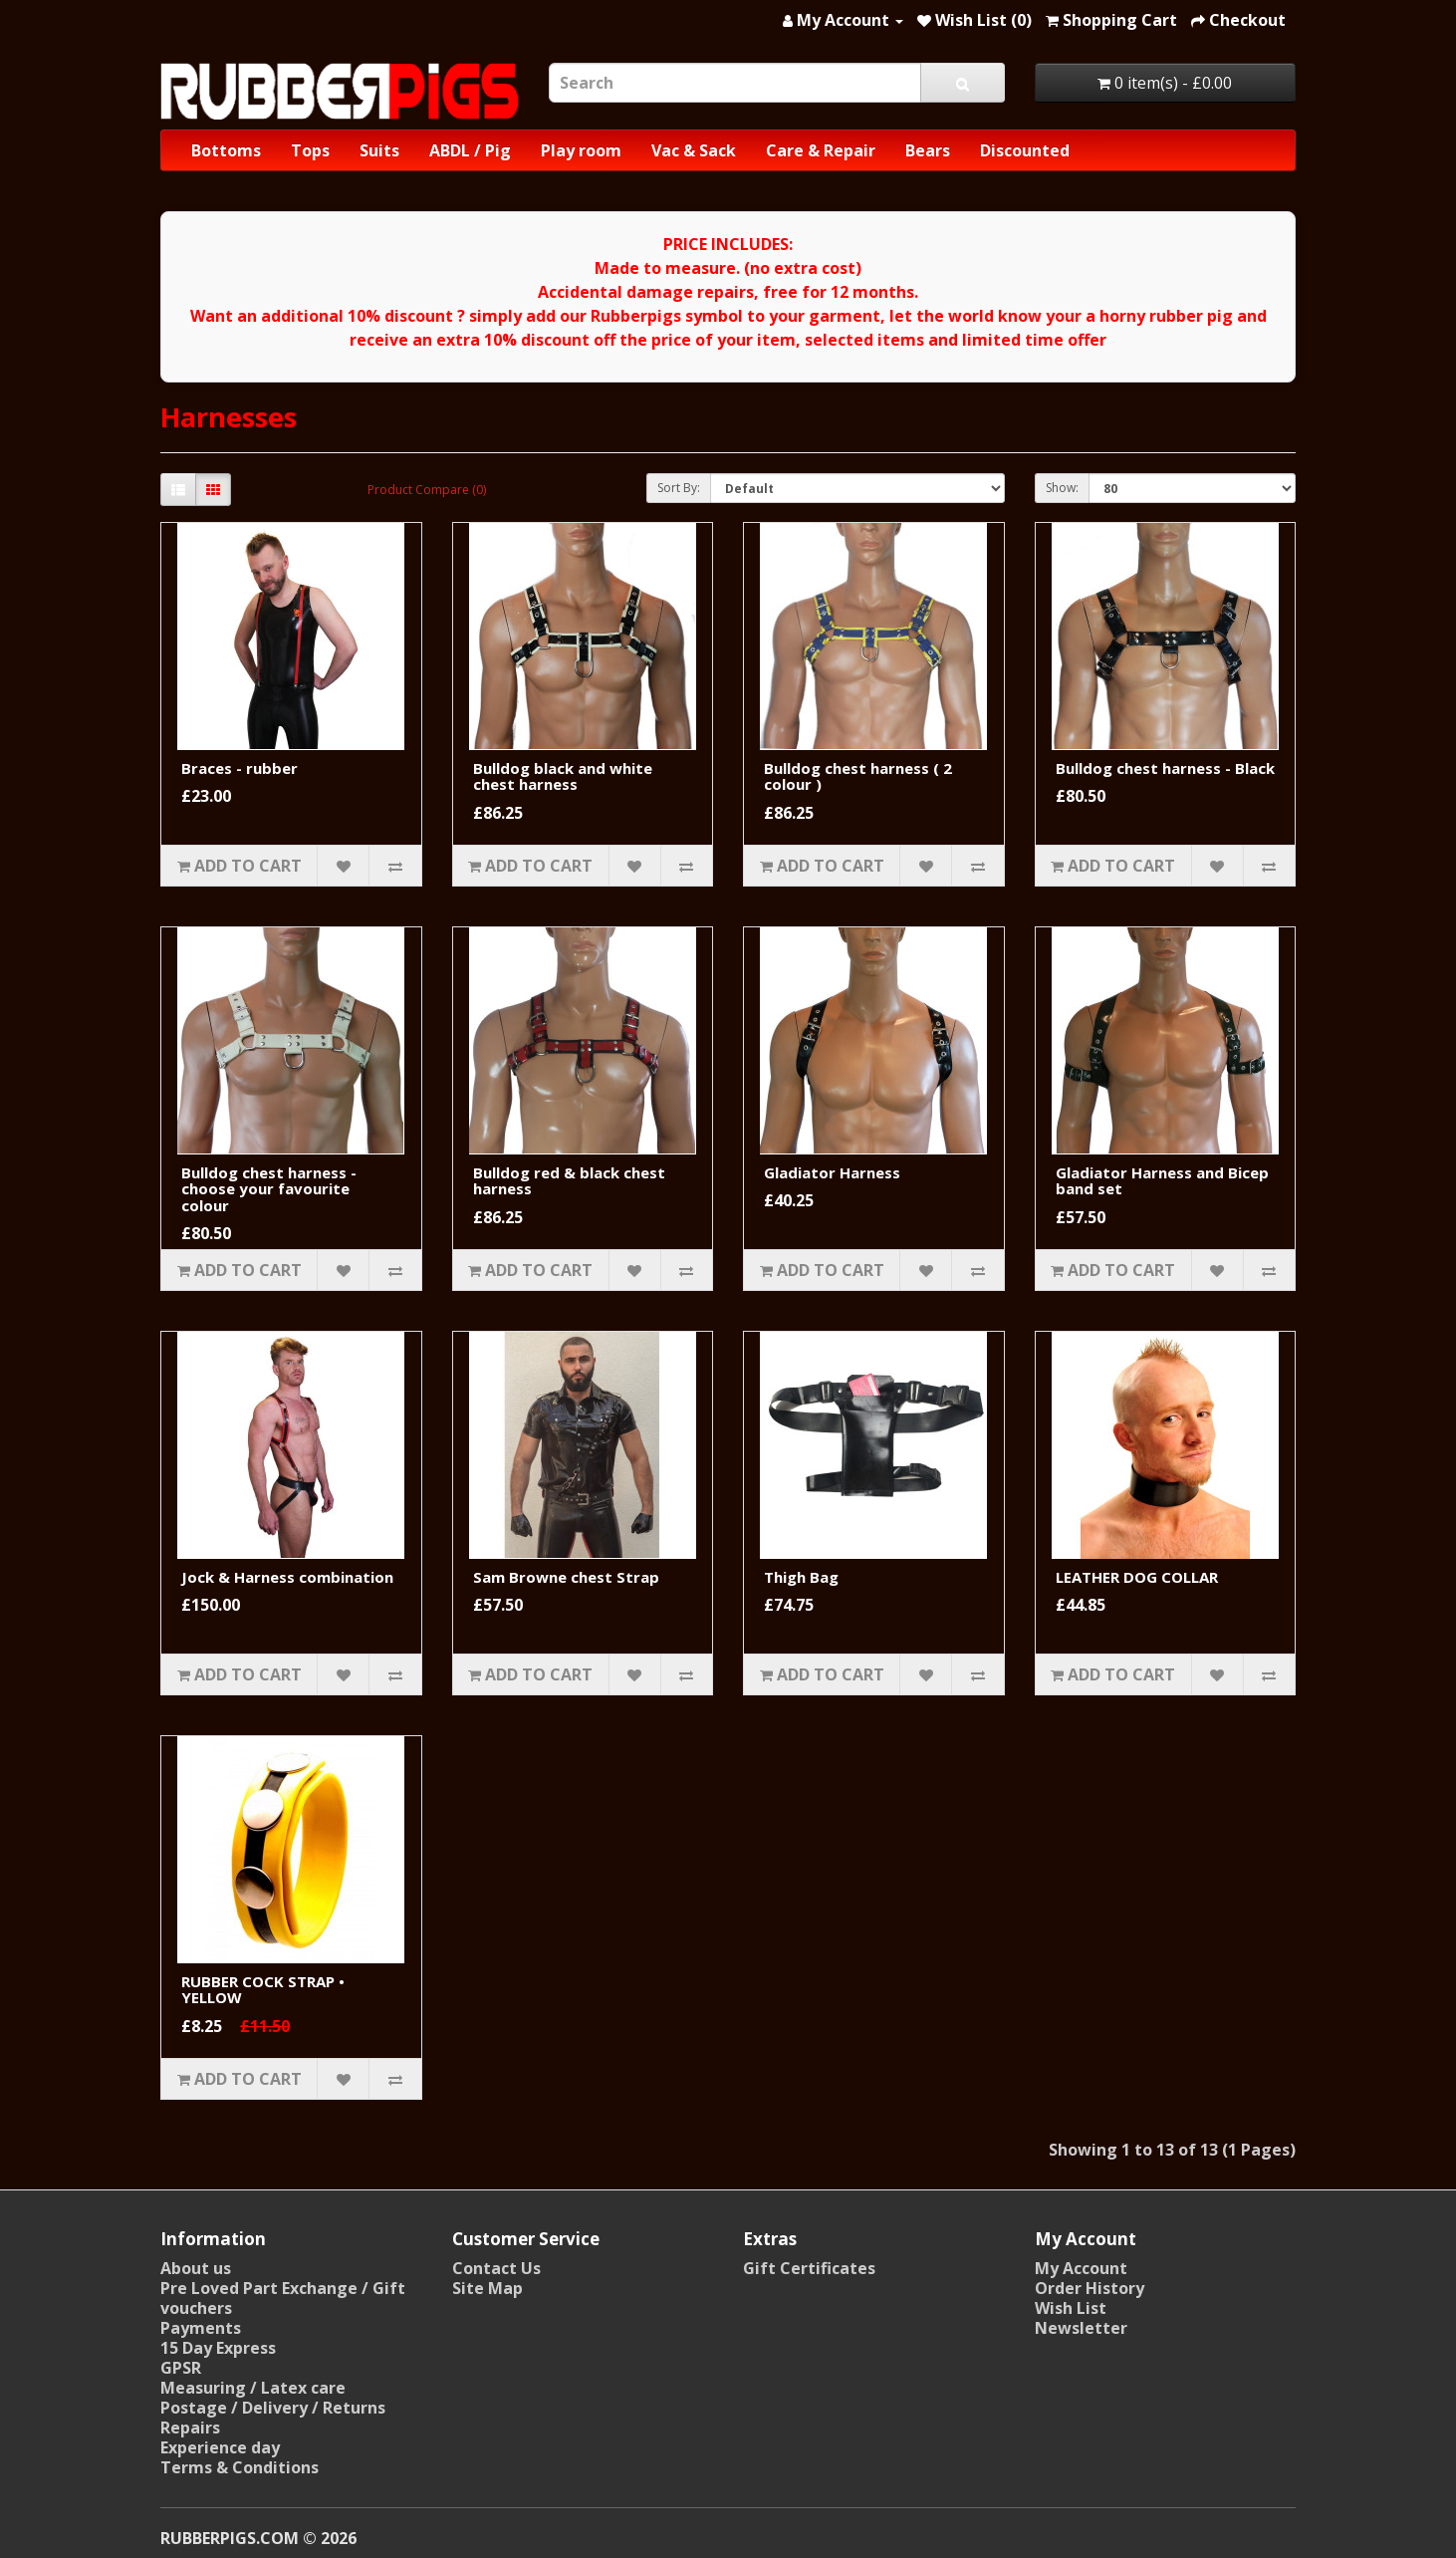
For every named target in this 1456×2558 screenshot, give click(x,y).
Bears (927, 150)
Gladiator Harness (832, 1172)
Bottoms (226, 150)
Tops (310, 150)
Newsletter (1081, 2328)
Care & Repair (820, 150)
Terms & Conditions (239, 2467)
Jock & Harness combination (287, 1577)
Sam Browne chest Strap (566, 1577)
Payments (200, 2328)
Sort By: (678, 487)
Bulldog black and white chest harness (562, 776)
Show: (1062, 487)
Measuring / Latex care (253, 2388)
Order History (1089, 2288)
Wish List (1070, 2308)
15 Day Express (218, 2348)
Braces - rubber (239, 768)
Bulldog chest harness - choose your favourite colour (269, 1188)
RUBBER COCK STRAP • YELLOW (263, 1989)
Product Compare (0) (426, 489)
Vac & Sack (693, 150)
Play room (581, 150)
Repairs (190, 2427)
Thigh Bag (801, 1577)
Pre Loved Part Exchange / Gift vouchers (282, 2298)
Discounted (1025, 150)
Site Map (487, 2288)
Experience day (220, 2447)
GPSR (180, 2368)
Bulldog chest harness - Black (1165, 768)
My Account (1081, 2268)
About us (195, 2268)
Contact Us (496, 2268)
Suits (379, 150)
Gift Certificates (809, 2268)
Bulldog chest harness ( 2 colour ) (858, 776)
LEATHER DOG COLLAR (1137, 1577)
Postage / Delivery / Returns (272, 2408)
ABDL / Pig (470, 150)
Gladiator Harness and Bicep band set (1162, 1180)
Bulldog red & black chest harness (569, 1180)
